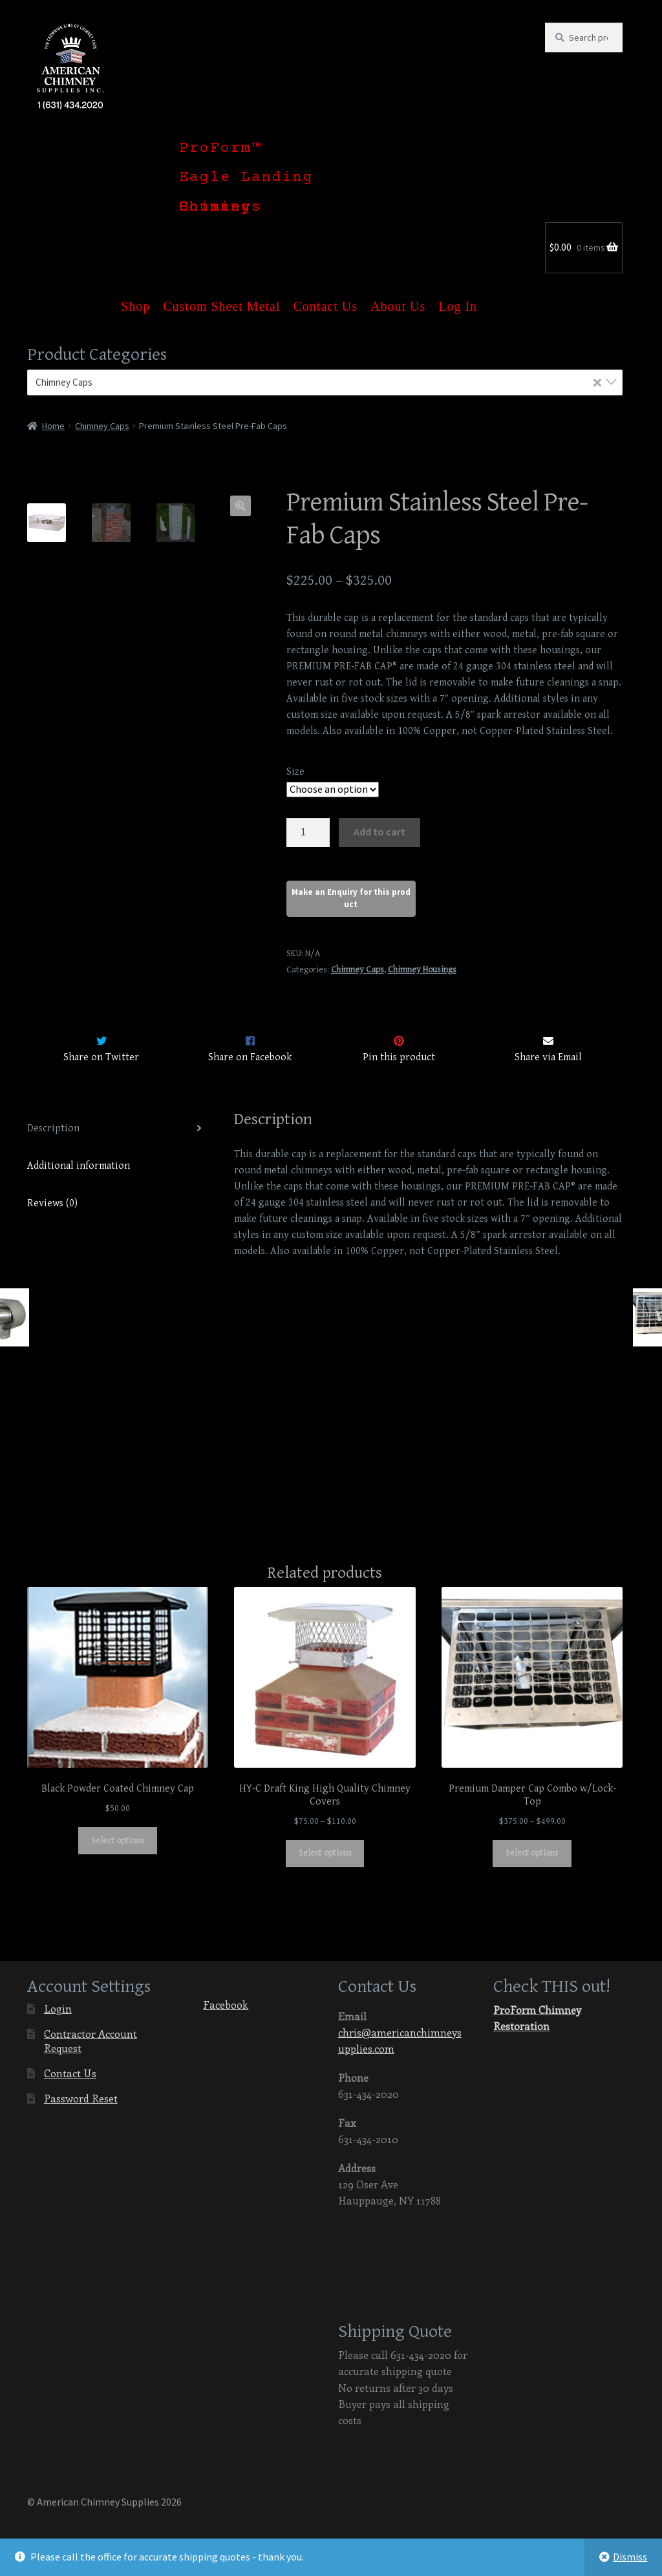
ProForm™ (220, 148)
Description (53, 1128)
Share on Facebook (250, 1057)
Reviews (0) (52, 1203)
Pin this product (399, 1057)
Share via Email (548, 1057)
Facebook (215, 2001)
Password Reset (81, 2098)
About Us (397, 299)
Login (58, 2008)
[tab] (117, 1128)
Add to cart (379, 831)
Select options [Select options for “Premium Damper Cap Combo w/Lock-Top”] (532, 1853)
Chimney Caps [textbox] (319, 382)
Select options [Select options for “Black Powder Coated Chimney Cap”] (117, 1841)
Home (53, 426)
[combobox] (325, 382)
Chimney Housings (220, 207)
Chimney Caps (102, 426)
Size (295, 772)
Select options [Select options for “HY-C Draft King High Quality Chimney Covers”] (325, 1853)
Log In (457, 299)
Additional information (78, 1166)
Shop (135, 299)
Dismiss (630, 2556)
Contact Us (326, 299)
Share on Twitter (101, 1057)
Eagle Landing (246, 177)
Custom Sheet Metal (221, 299)
